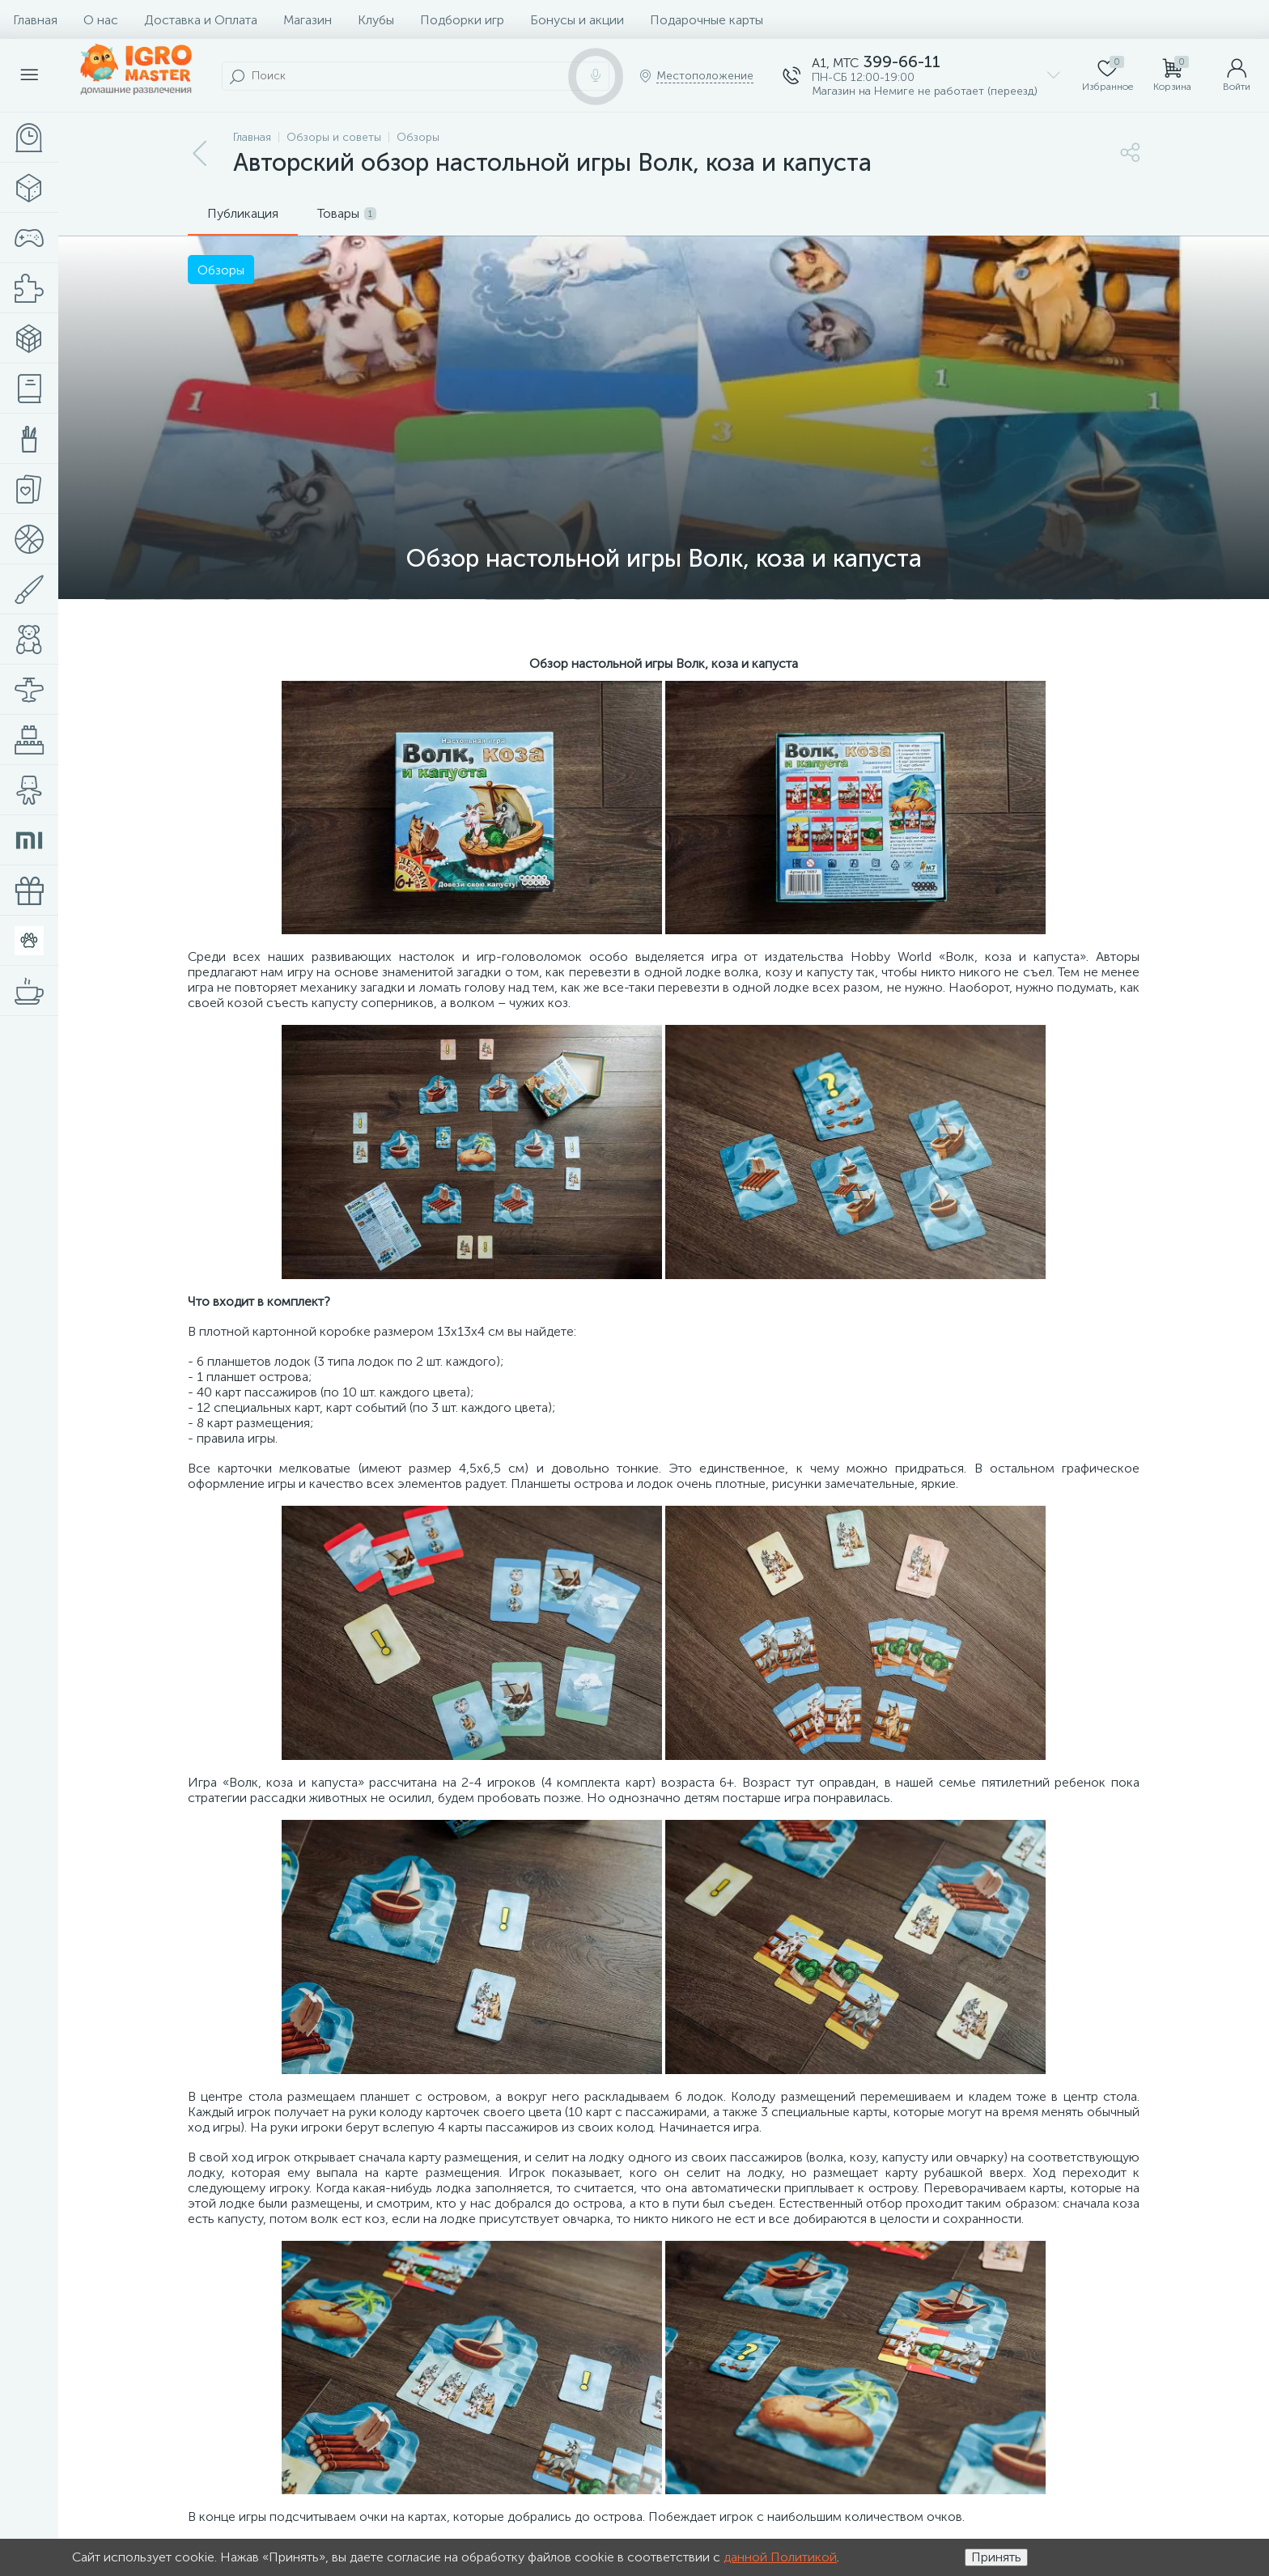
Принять (996, 2557)
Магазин (307, 20)
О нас (100, 20)
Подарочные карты (706, 20)
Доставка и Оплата (200, 20)
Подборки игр (462, 20)
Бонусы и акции (577, 20)
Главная (35, 20)
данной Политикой (780, 2557)
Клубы (376, 20)
